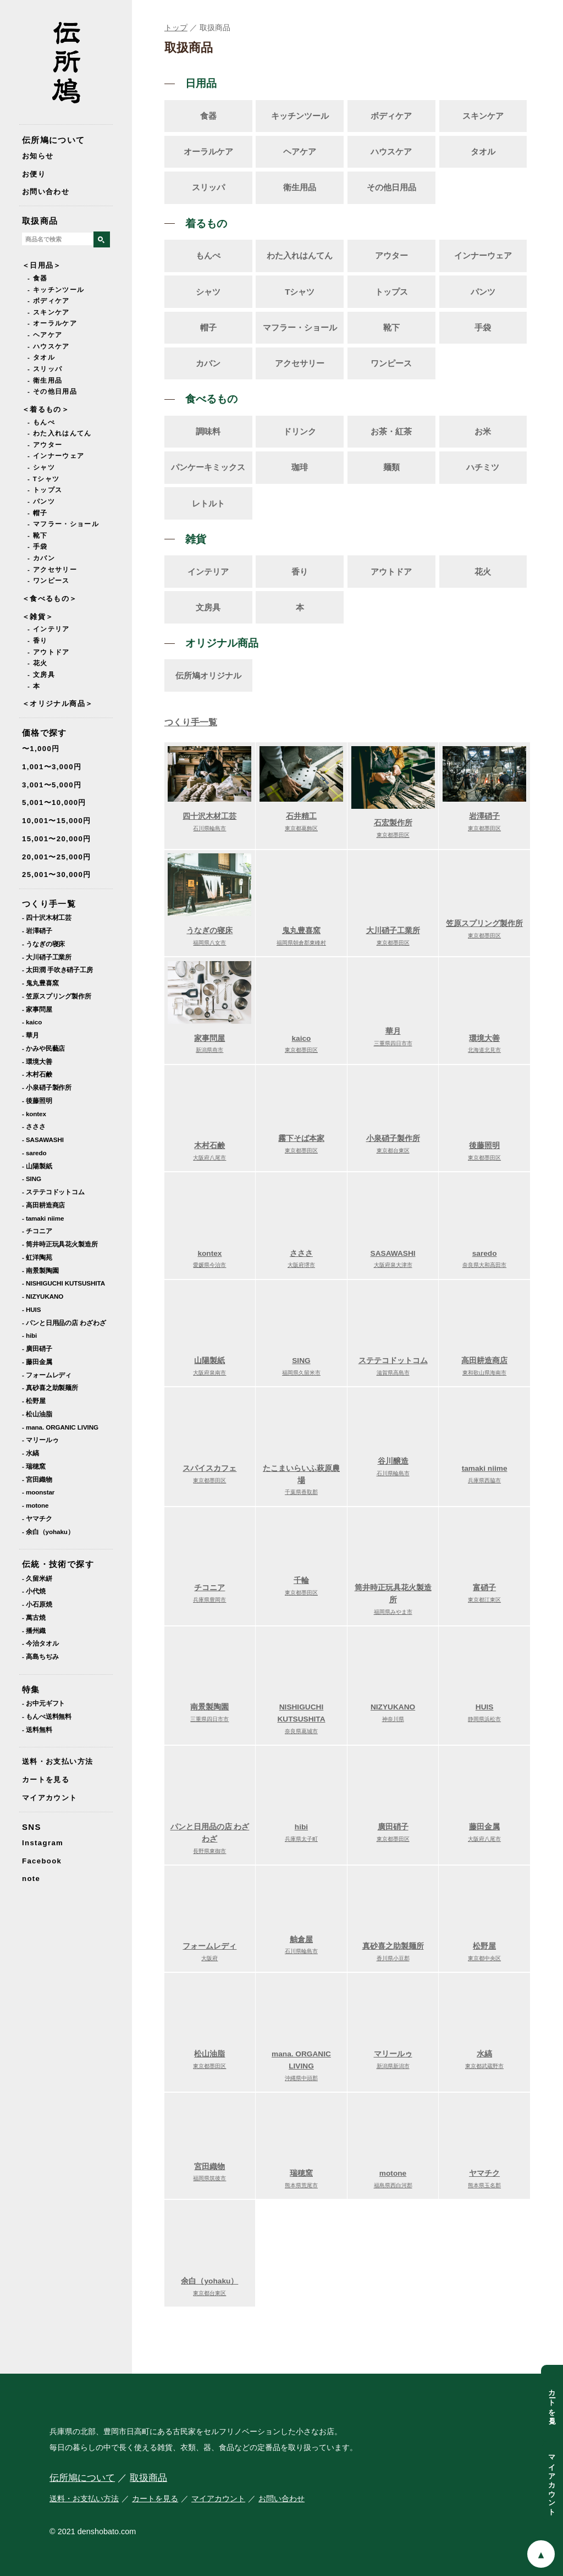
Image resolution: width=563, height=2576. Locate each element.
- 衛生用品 (44, 380)
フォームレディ (209, 1947)
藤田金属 (484, 1828)
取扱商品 (40, 220)
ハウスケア (391, 151)
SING (301, 1361)
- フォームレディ (46, 1374)
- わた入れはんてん (59, 433)
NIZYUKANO (393, 1708)
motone (393, 2174)
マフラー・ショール (300, 327)
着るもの (206, 223)
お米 (482, 431)
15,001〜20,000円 (56, 839)
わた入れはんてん (300, 255)
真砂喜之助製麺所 (393, 1947)
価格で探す (44, 732)
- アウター (44, 445)
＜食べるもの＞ (50, 598)
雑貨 (195, 539)
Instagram (42, 1843)
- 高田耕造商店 (43, 1205)
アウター (391, 255)
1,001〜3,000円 (51, 767)
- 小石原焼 (37, 1604)
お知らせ (37, 156)
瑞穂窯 (301, 2174)
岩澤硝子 (484, 817)
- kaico (32, 1021)
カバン (208, 363)
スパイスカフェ (209, 1469)
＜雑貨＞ (37, 617)
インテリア (208, 571)
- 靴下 (37, 535)
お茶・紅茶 (391, 431)
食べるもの (211, 399)
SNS (31, 1827)
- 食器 (37, 278)
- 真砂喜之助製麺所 (50, 1387)
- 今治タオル (40, 1643)
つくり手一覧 (49, 903)
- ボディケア (48, 300)
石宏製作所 (393, 824)
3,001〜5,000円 (51, 785)
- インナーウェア (55, 456)
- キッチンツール (55, 289)
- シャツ (41, 467)
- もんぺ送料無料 (46, 1716)
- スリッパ (44, 369)
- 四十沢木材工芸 (46, 917)
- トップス (44, 490)
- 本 (33, 686)
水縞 (484, 2055)
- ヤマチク (37, 1518)
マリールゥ (393, 2055)
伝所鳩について (53, 140)
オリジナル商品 (221, 643)
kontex (209, 1254)
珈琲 (299, 467)
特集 (31, 1689)
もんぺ (208, 255)
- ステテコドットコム (53, 1191)
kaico (301, 1039)
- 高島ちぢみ (40, 1656)
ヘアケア (299, 151)
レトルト (208, 503)
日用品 (201, 83)
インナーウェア (483, 255)
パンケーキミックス (208, 467)
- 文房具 (41, 674)
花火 (482, 571)
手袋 (482, 327)
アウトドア (391, 571)
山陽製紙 (209, 1361)
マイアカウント (50, 1798)
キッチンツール (300, 115)
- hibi (29, 1335)
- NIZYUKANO (42, 1296)
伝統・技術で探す (58, 1564)
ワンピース (391, 363)
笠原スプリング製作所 (484, 924)
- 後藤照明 (37, 1100)
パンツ (483, 291)
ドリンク (299, 431)
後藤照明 (484, 1146)
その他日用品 (391, 187)
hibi (301, 1828)
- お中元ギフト (43, 1703)
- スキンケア (48, 312)
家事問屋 (209, 1039)
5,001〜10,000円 (54, 802)
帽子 (208, 327)
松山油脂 (209, 2055)
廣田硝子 (393, 1828)
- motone (35, 1505)
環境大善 (484, 1039)
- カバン (41, 558)
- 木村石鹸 (37, 1074)
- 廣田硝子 (37, 1348)
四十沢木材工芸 (209, 817)
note (31, 1878)
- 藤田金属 (37, 1361)
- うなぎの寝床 (43, 943)
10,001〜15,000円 (56, 821)
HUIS (484, 1708)
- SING (31, 1178)
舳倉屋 (301, 1940)
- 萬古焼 (34, 1617)
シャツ (208, 291)
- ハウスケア (48, 346)
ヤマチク (484, 2174)
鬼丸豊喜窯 (301, 931)
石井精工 (301, 817)
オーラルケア (208, 151)
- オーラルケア (52, 323)
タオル (483, 151)
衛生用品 (299, 187)
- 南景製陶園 (40, 1270)
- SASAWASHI (43, 1139)
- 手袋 (37, 546)
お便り (34, 174)
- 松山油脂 (37, 1413)
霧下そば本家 (301, 1140)
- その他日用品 (52, 391)
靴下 (391, 327)
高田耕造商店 (484, 1361)
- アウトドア (48, 652)
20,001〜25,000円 (56, 857)
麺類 (391, 467)
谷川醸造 (393, 1462)
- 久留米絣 (37, 1578)
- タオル (41, 357)
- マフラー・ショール (63, 524)
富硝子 (484, 1588)
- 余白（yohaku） (48, 1531)
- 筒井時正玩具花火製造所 (60, 1244)
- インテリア (48, 629)
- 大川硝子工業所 (46, 957)
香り (299, 571)
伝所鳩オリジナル (208, 675)
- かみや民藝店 (43, 1048)
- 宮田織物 (37, 1479)
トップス (391, 291)
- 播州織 (34, 1630)
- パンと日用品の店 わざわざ (64, 1322)
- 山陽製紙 (37, 1166)
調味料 (208, 431)
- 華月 (30, 1035)
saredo (484, 1254)
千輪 (301, 1582)
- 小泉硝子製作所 (46, 1087)
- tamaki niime (43, 1218)
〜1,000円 (40, 748)
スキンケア (483, 115)
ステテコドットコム (393, 1361)
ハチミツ (482, 467)
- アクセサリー (52, 569)
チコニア (209, 1588)
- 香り (37, 640)
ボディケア (391, 115)
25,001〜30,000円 (56, 874)
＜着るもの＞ (45, 409)
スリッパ (208, 187)
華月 (393, 1032)
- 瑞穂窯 (34, 1466)
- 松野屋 (34, 1400)
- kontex (34, 1113)
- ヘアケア (44, 335)
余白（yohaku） (209, 2282)
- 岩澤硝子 (37, 930)
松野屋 (484, 1947)
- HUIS (31, 1309)
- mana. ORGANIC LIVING (60, 1427)
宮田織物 (209, 2167)
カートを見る (45, 1779)
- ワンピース (48, 580)
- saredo (34, 1152)
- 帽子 (37, 513)
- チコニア (37, 1230)
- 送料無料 (37, 1729)
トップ (175, 27)
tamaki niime (484, 1469)
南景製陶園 (209, 1708)
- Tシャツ (43, 479)
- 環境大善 (37, 1061)
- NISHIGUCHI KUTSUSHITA (63, 1283)
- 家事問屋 (37, 1009)
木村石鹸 (209, 1146)
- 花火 (37, 663)
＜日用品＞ (42, 265)
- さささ (34, 1126)
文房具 (208, 607)
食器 (208, 115)
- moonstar (38, 1492)
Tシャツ (299, 291)
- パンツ (41, 501)
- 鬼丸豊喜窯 (40, 982)
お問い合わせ (45, 191)
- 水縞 (30, 1453)
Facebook (42, 1861)
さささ (301, 1254)
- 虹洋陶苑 (37, 1257)
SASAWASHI (393, 1254)
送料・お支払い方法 (57, 1761)
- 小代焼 (34, 1591)
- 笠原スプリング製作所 (56, 996)
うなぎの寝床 (209, 931)
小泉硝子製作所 (393, 1140)
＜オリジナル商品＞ (57, 703)
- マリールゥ (40, 1439)
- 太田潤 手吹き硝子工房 (57, 969)
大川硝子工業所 (393, 931)
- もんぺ (41, 422)
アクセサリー (299, 363)
